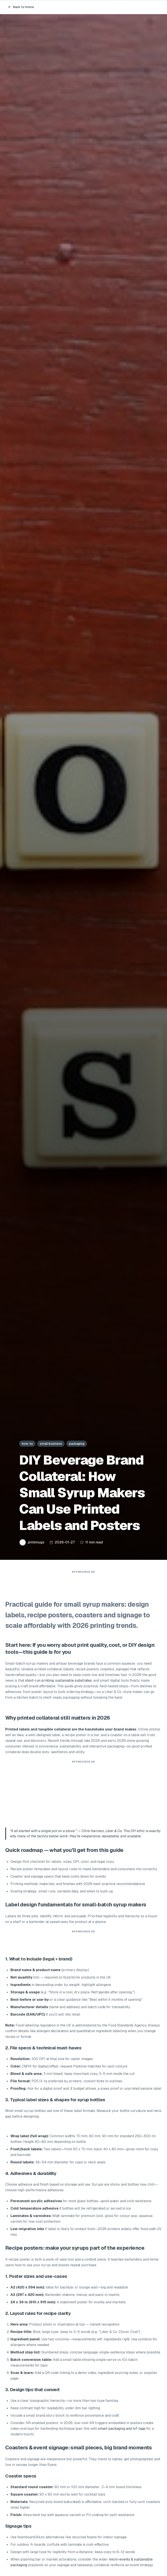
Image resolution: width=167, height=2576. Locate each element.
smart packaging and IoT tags (121, 2430)
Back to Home (21, 7)
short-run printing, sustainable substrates (58, 1682)
